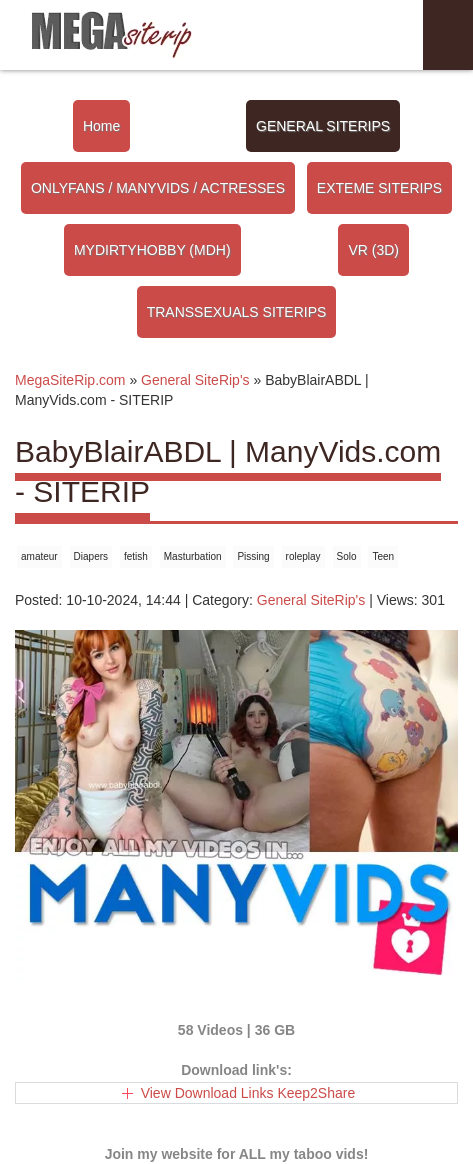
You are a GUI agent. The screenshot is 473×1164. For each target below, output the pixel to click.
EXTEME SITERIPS (379, 188)
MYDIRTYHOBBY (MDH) (152, 250)
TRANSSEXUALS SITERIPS (237, 312)
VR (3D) (373, 250)
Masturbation (193, 556)
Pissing (253, 556)
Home (101, 126)
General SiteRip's (311, 600)
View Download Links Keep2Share (248, 1093)
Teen (383, 556)
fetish (136, 556)
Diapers (91, 556)
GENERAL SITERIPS (323, 126)
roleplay (303, 556)
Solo (347, 556)
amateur (39, 556)
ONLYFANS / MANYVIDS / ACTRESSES (158, 188)
